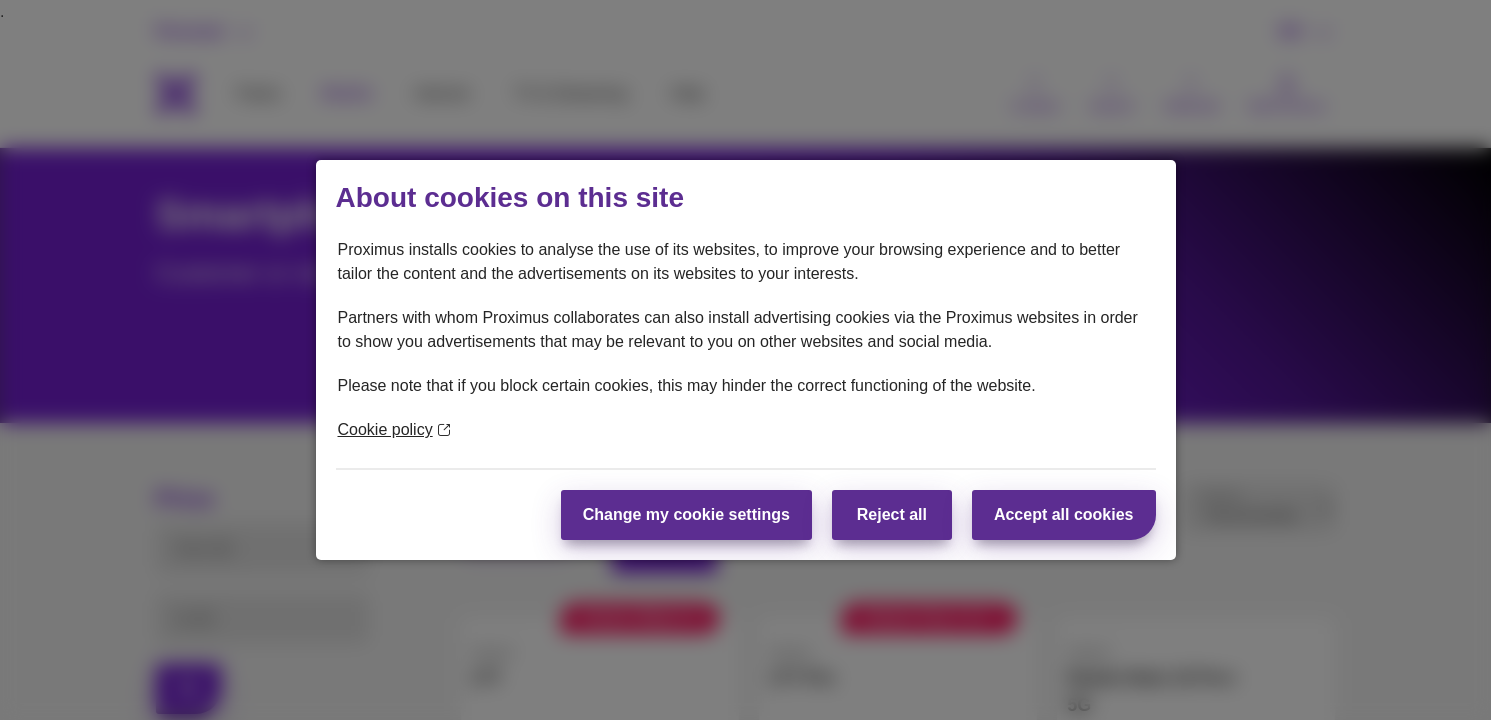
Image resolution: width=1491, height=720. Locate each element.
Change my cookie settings (686, 514)
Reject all (892, 514)
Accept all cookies (1064, 514)
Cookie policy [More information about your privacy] (394, 429)
